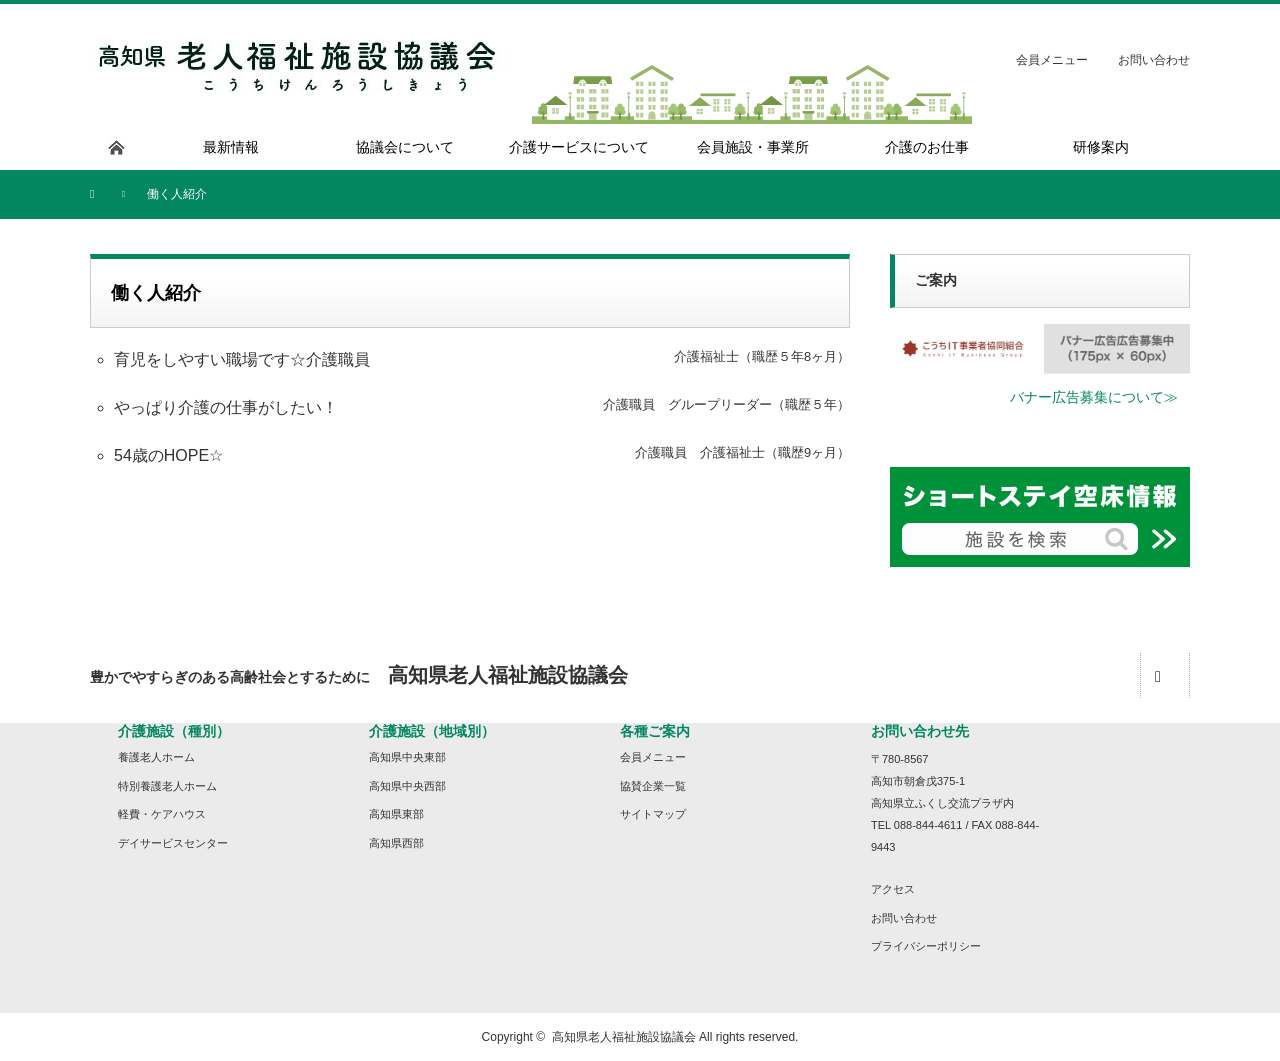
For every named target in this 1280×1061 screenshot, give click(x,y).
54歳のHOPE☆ (168, 455)
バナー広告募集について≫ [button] (1094, 397)
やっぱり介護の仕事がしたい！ (226, 407)
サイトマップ (653, 814)
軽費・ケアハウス (162, 814)
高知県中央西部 (407, 786)
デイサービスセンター (173, 843)
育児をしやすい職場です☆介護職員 (242, 359)
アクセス (893, 889)
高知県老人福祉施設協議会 (624, 1037)
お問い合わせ (1154, 60)
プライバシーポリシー (926, 946)
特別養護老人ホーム (167, 786)
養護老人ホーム (156, 757)
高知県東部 (396, 814)
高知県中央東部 (407, 757)
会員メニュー (1052, 60)
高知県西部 (396, 843)
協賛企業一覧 (653, 786)
